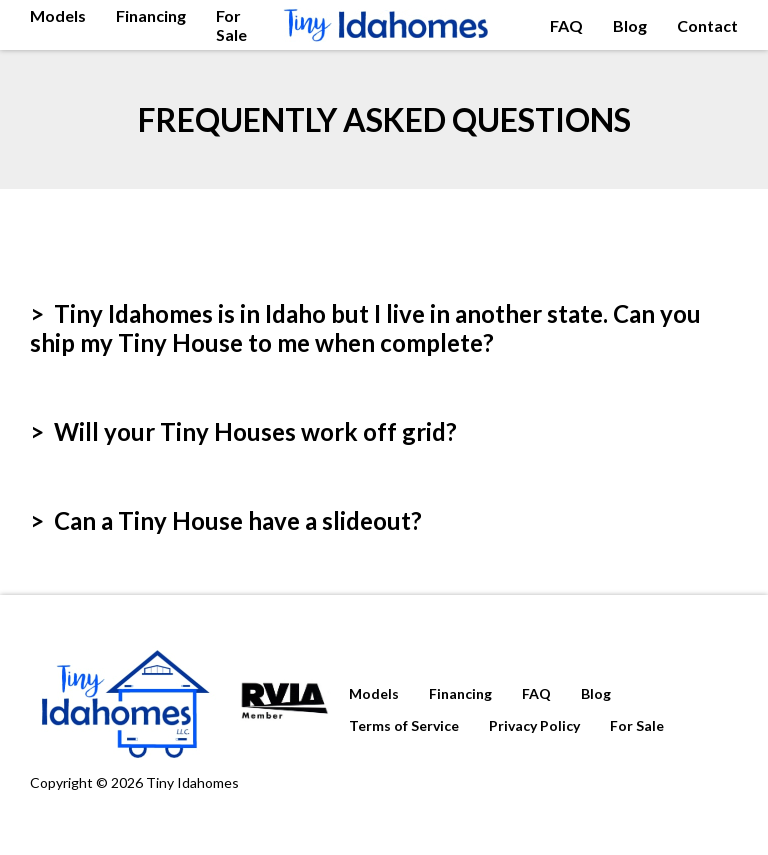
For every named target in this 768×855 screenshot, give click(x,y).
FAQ (566, 25)
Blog (630, 25)
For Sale (231, 25)
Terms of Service (404, 725)
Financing (151, 15)
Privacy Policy (534, 725)
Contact (707, 25)
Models (58, 15)
